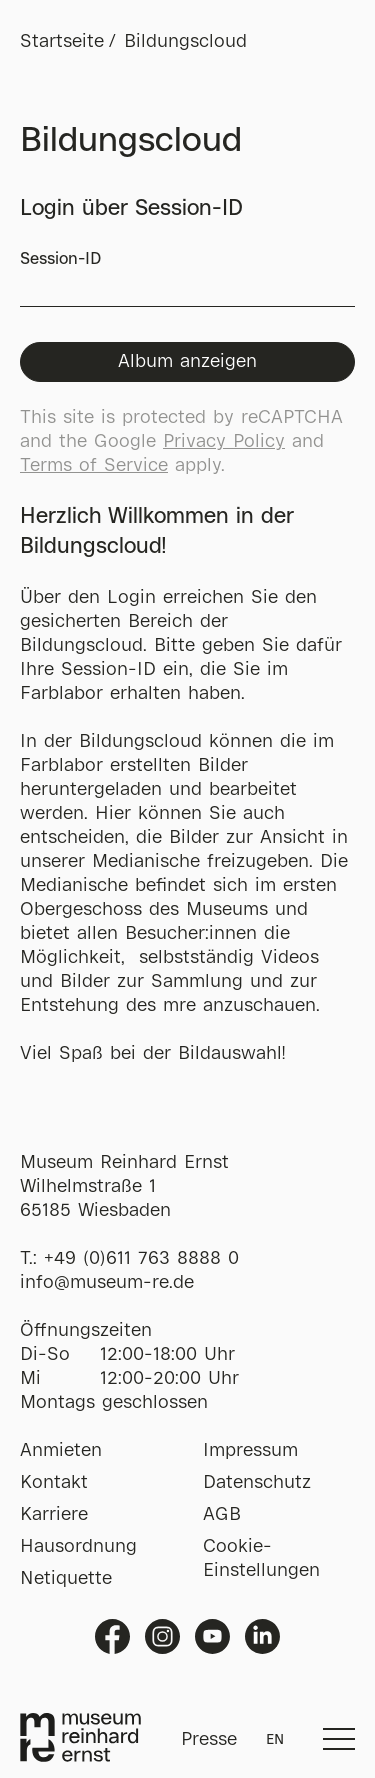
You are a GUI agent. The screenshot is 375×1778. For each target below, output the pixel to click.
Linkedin (262, 1636)
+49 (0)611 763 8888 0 (141, 1259)
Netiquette (66, 1579)
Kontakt (54, 1483)
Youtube (212, 1636)
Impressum (250, 1451)
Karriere (54, 1515)
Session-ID (187, 279)
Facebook (112, 1636)
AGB (222, 1515)
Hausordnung (78, 1547)
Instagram (162, 1636)
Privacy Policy (224, 442)
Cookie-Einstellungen (261, 1559)
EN (275, 1740)
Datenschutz (257, 1483)
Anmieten (61, 1451)
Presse (209, 1740)
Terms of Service (94, 466)
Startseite (62, 42)
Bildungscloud (185, 42)
